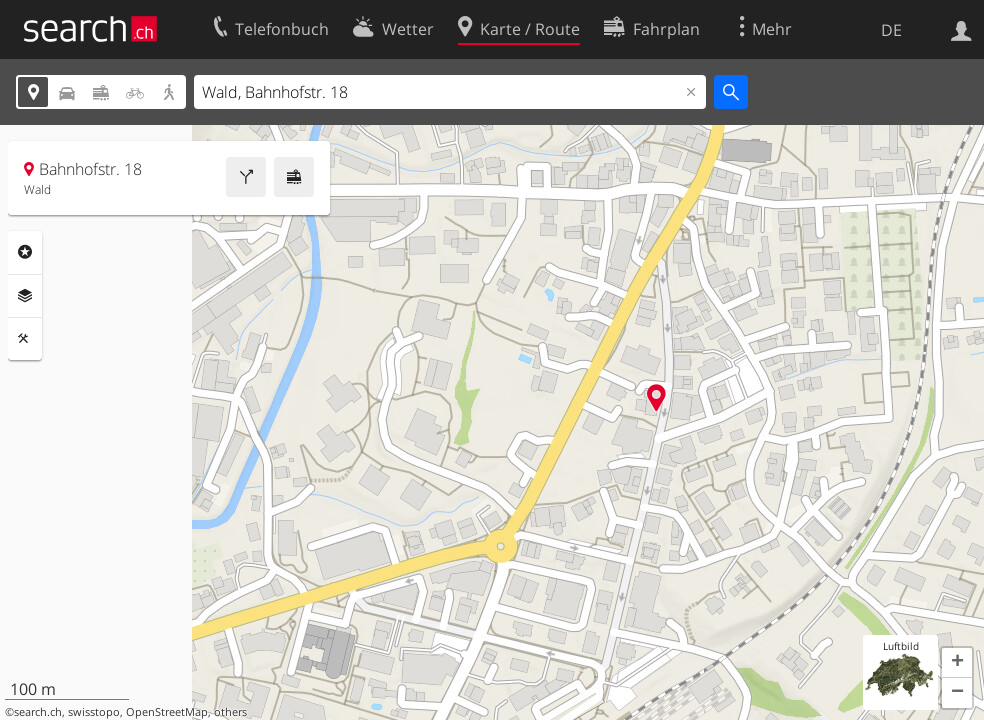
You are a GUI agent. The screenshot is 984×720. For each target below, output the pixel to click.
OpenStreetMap (167, 712)
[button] (957, 663)
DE (891, 30)
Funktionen (25, 339)
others (230, 712)
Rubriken (25, 252)
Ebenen (25, 296)
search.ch (38, 712)
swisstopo (94, 712)
